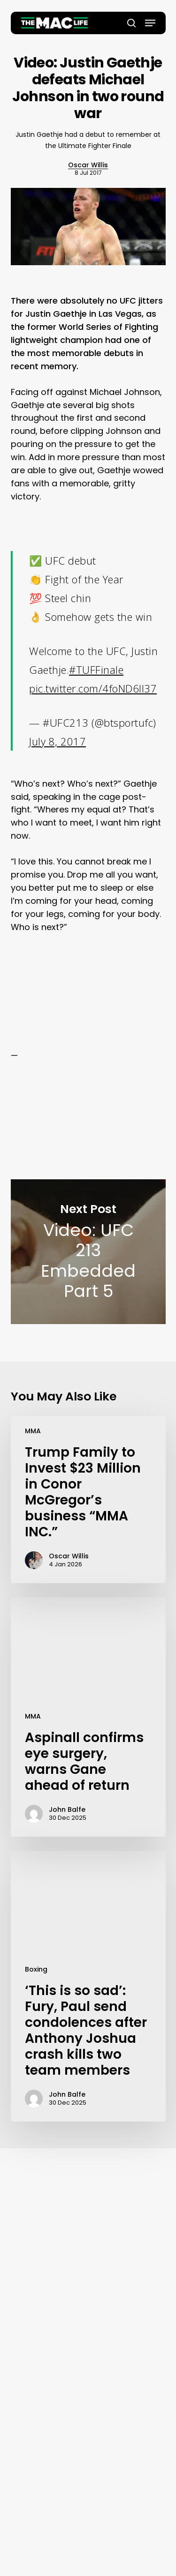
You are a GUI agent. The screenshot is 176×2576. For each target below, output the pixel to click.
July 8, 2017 (57, 741)
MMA (33, 1431)
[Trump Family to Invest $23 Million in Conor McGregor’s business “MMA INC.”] (88, 1499)
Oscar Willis (88, 165)
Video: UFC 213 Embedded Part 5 (88, 1252)
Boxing (36, 1969)
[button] (150, 23)
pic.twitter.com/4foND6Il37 (93, 688)
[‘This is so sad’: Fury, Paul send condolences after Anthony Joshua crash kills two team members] (88, 1986)
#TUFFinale (96, 670)
